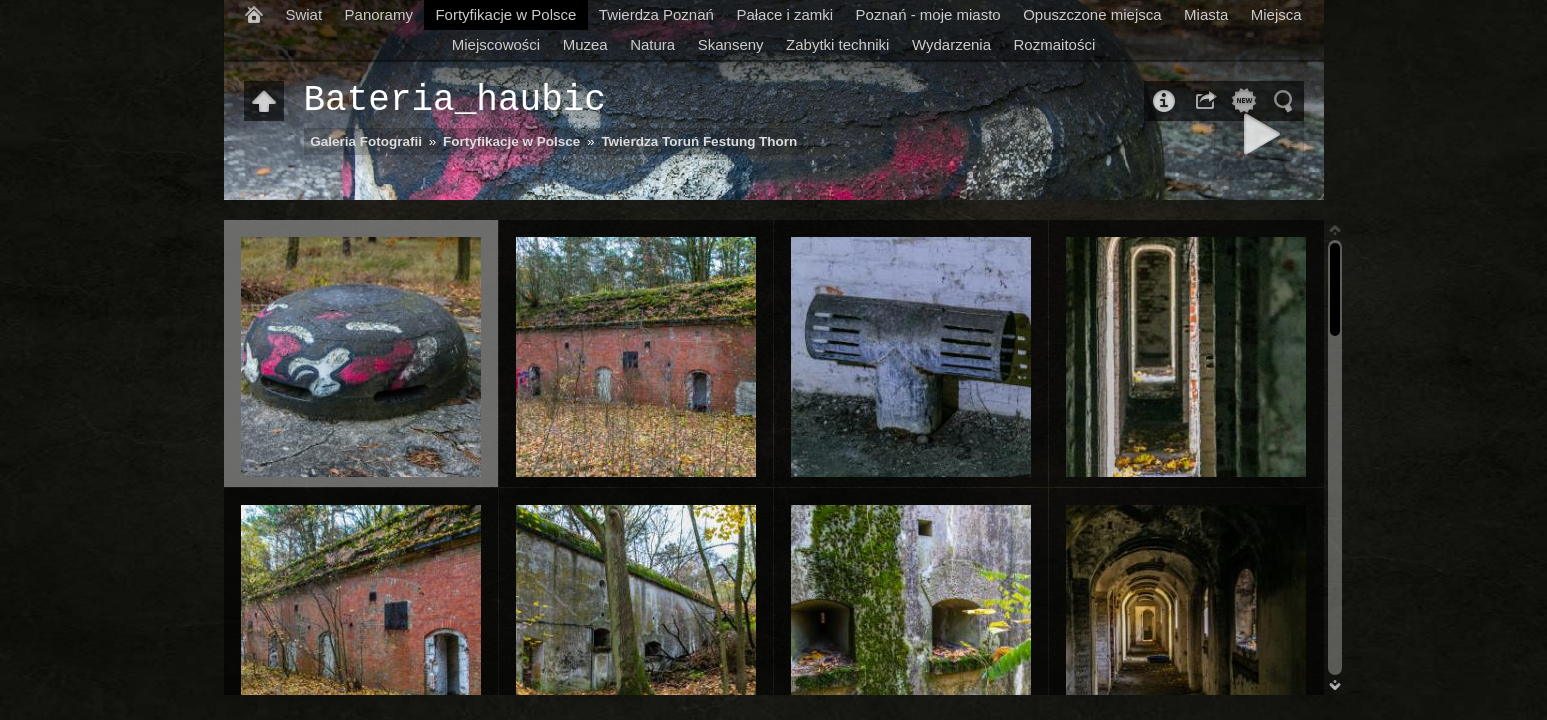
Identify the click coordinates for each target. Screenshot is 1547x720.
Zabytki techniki (837, 44)
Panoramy (379, 14)
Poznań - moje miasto (928, 14)
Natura (652, 44)
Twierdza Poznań (656, 14)
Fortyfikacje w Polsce (505, 14)
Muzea (585, 44)
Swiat (303, 14)
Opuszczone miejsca (1092, 14)
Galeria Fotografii (366, 141)
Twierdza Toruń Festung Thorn (699, 141)
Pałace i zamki (784, 14)
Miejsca (1276, 14)
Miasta (1206, 14)
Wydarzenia (951, 44)
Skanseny (731, 44)
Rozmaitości (1055, 44)
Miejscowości (496, 44)
